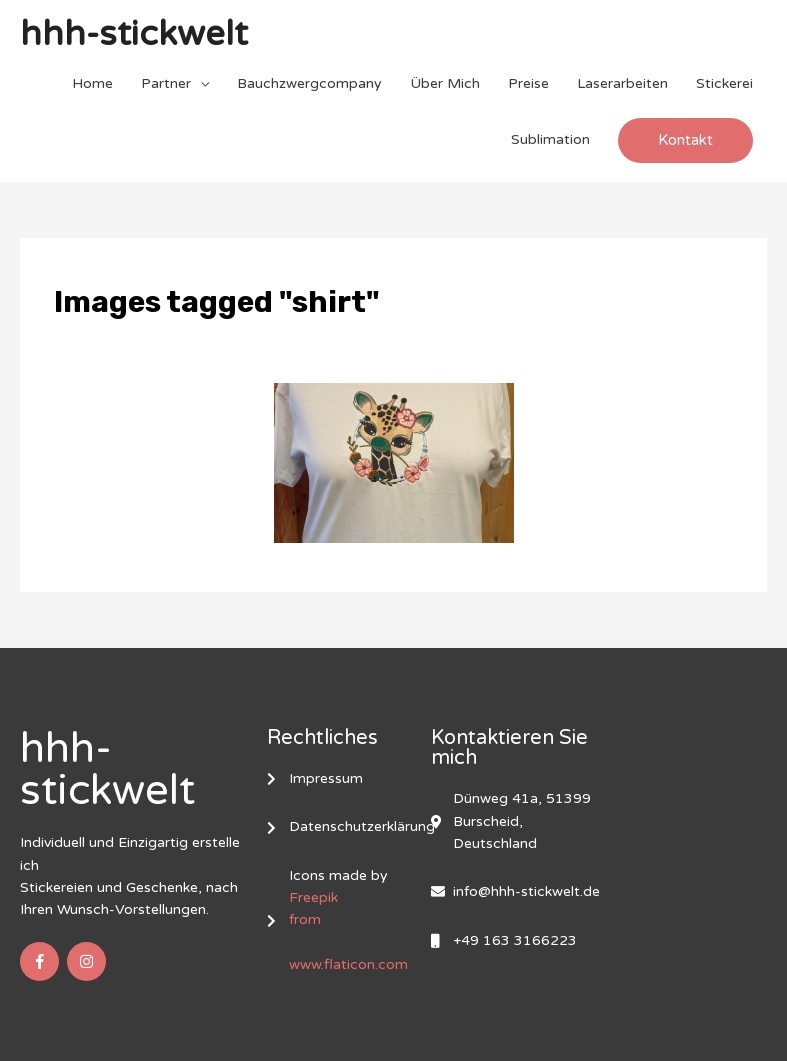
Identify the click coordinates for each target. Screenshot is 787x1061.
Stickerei (724, 83)
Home (92, 83)
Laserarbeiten (622, 83)
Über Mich (445, 83)
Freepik (313, 898)
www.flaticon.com (348, 965)
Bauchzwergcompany (309, 83)
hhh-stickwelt (134, 35)
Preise (528, 83)
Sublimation (550, 139)
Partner (166, 83)
